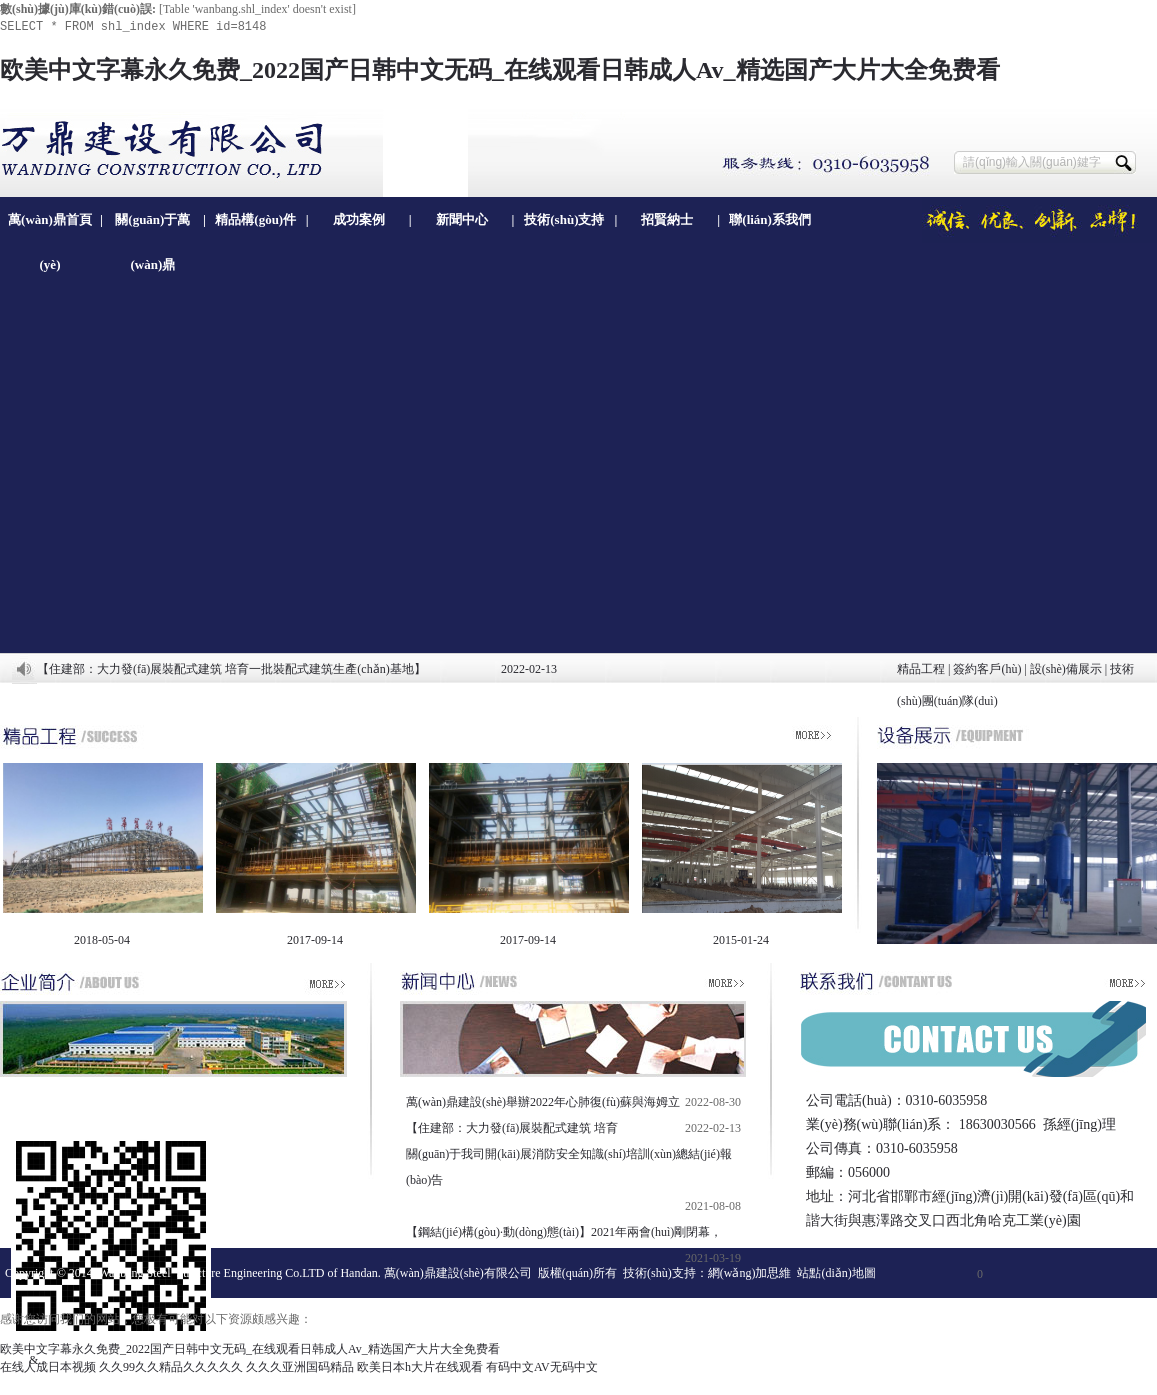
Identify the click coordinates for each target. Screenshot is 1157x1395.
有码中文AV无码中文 (542, 1367)
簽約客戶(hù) (987, 669)
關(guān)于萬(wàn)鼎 (152, 227)
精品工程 (921, 669)
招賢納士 (667, 219)
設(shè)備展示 (1066, 669)
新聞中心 (462, 219)
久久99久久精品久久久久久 (171, 1367)
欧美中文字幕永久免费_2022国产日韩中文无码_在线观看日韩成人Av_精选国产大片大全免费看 (500, 70)
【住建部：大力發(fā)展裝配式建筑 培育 (512, 1128)
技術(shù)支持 (564, 219)
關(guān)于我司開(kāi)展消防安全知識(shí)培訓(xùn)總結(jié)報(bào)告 (569, 1167)
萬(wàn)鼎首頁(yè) (50, 227)
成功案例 (359, 219)
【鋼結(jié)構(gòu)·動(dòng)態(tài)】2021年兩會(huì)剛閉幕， (564, 1232)
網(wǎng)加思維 (750, 1273)
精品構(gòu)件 (255, 219)
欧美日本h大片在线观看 (420, 1367)
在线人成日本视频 (48, 1367)
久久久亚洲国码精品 (300, 1367)
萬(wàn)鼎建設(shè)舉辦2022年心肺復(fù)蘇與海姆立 (543, 1102)
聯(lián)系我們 (770, 219)
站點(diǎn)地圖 (836, 1273)
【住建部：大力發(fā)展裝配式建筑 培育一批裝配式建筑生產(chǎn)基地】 (231, 669)
